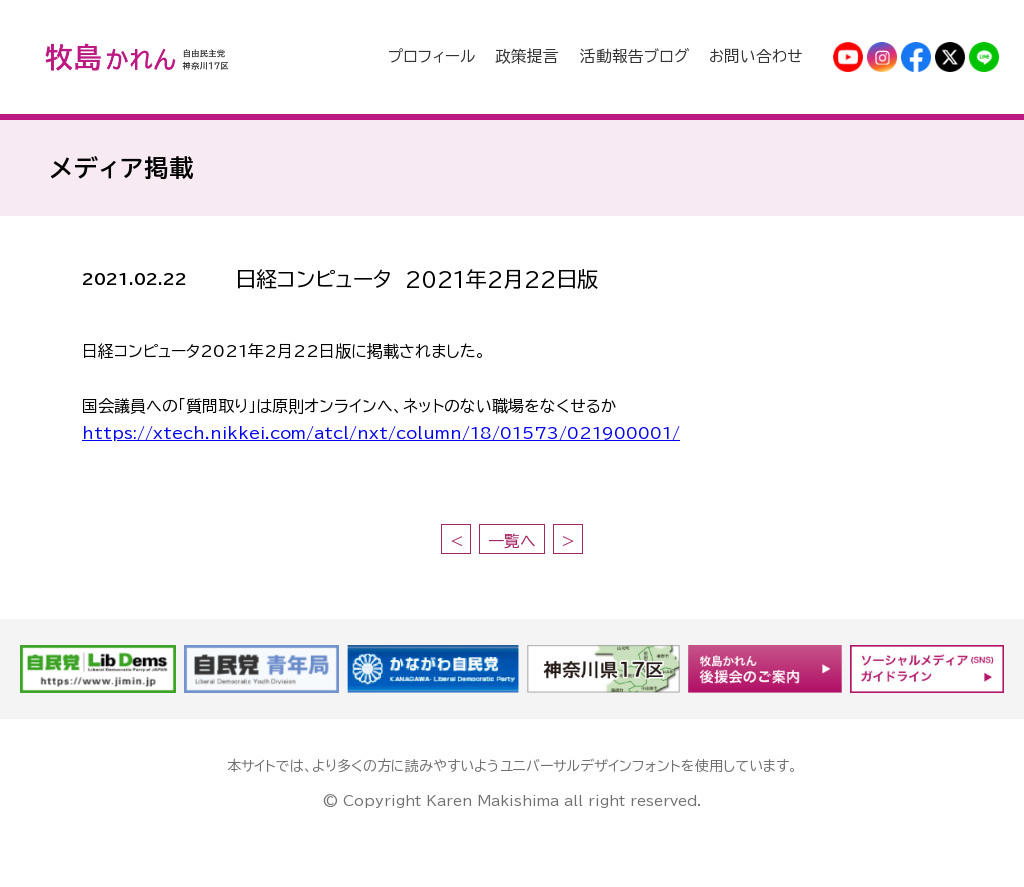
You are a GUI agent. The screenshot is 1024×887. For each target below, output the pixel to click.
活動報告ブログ (649, 57)
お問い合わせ (760, 57)
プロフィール (464, 57)
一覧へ (512, 541)
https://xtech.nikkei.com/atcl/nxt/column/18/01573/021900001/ (381, 433)
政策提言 (552, 57)
